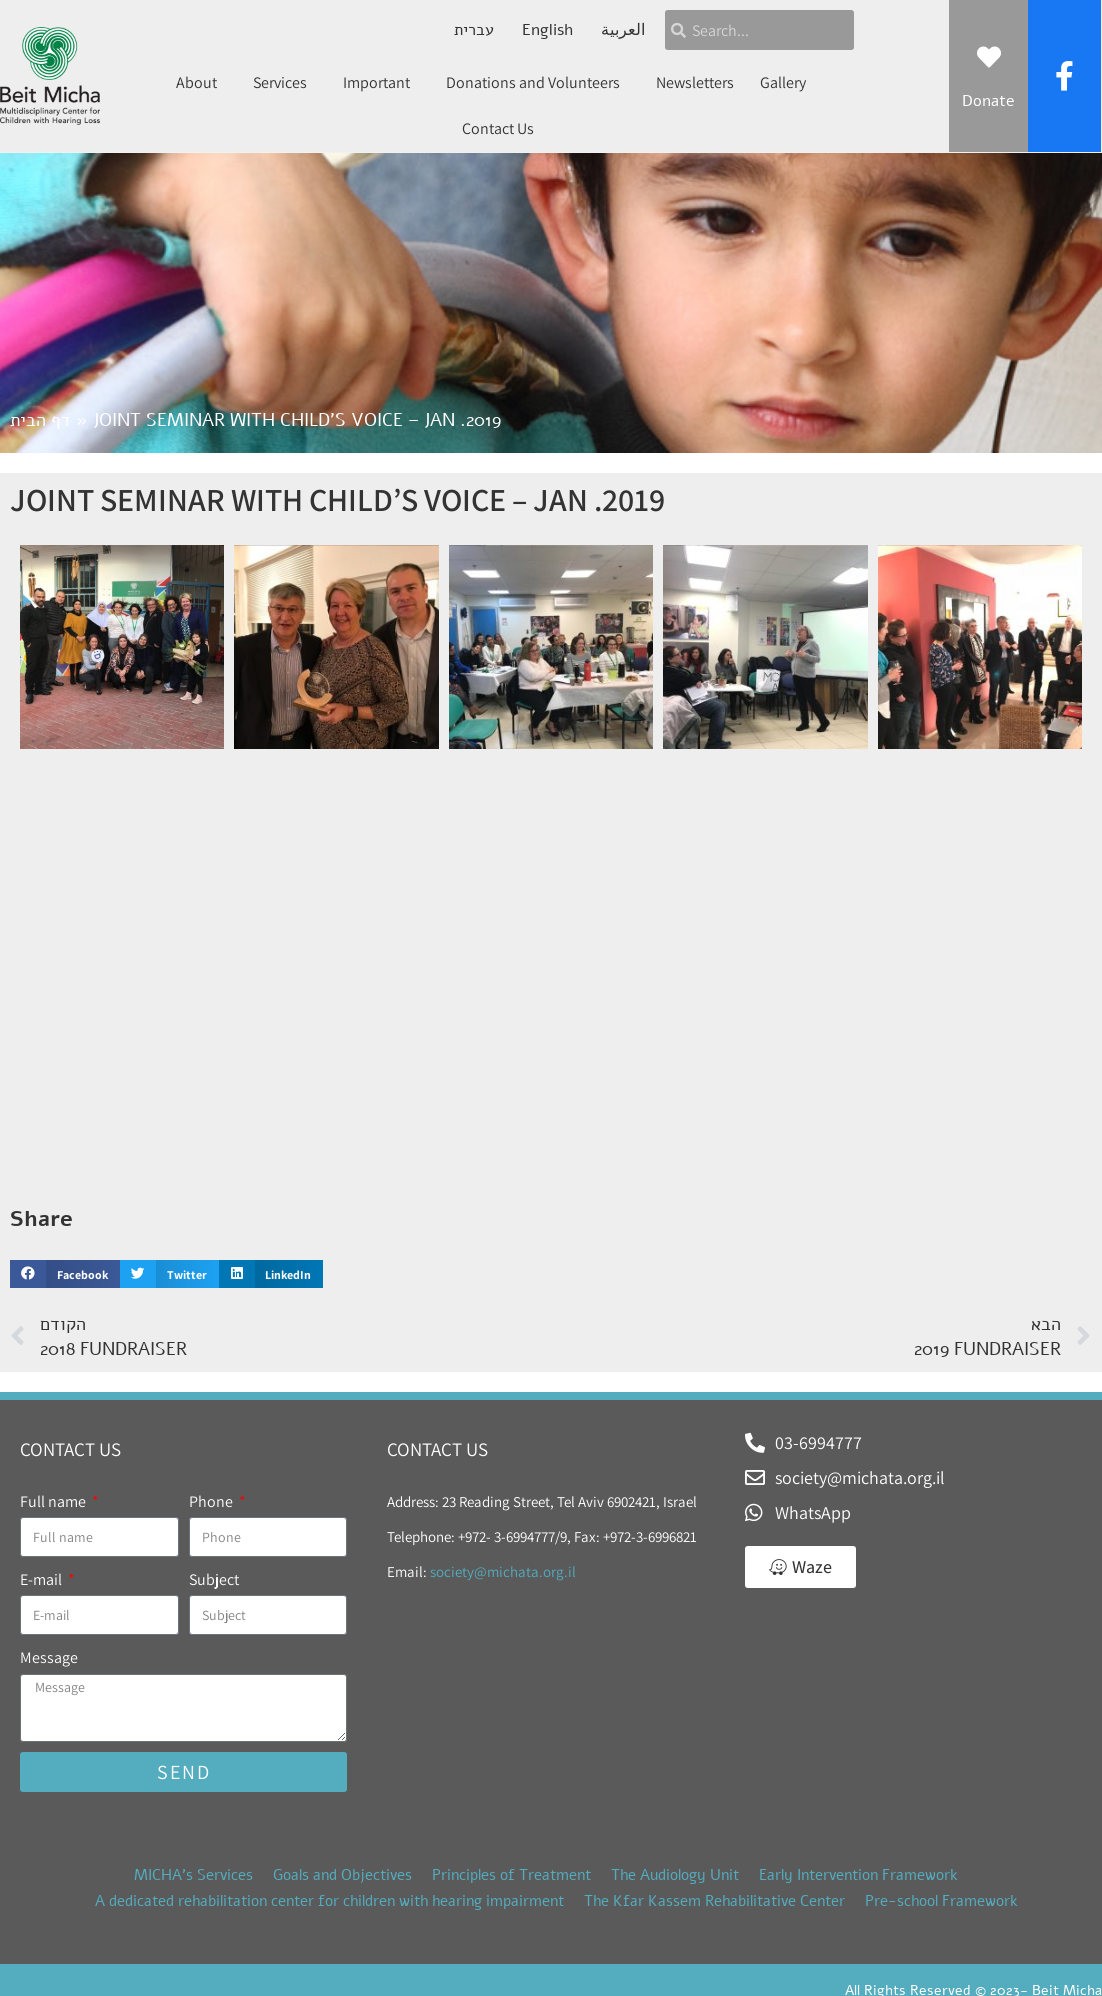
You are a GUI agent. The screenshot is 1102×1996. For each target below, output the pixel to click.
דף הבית (40, 420)
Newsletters (695, 82)
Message (49, 1657)
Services (285, 82)
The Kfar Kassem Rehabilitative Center (714, 1901)
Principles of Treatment (511, 1875)
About (201, 82)
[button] (65, 1274)
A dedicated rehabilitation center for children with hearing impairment (329, 1901)
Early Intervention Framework (858, 1875)
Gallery (783, 82)
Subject (214, 1579)
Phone (212, 1501)
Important (381, 82)
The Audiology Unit (675, 1875)
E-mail (42, 1579)
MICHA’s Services (193, 1875)
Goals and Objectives (342, 1875)
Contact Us (498, 128)
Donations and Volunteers (538, 82)
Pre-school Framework (941, 1901)
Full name (54, 1501)
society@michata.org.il (503, 1571)
